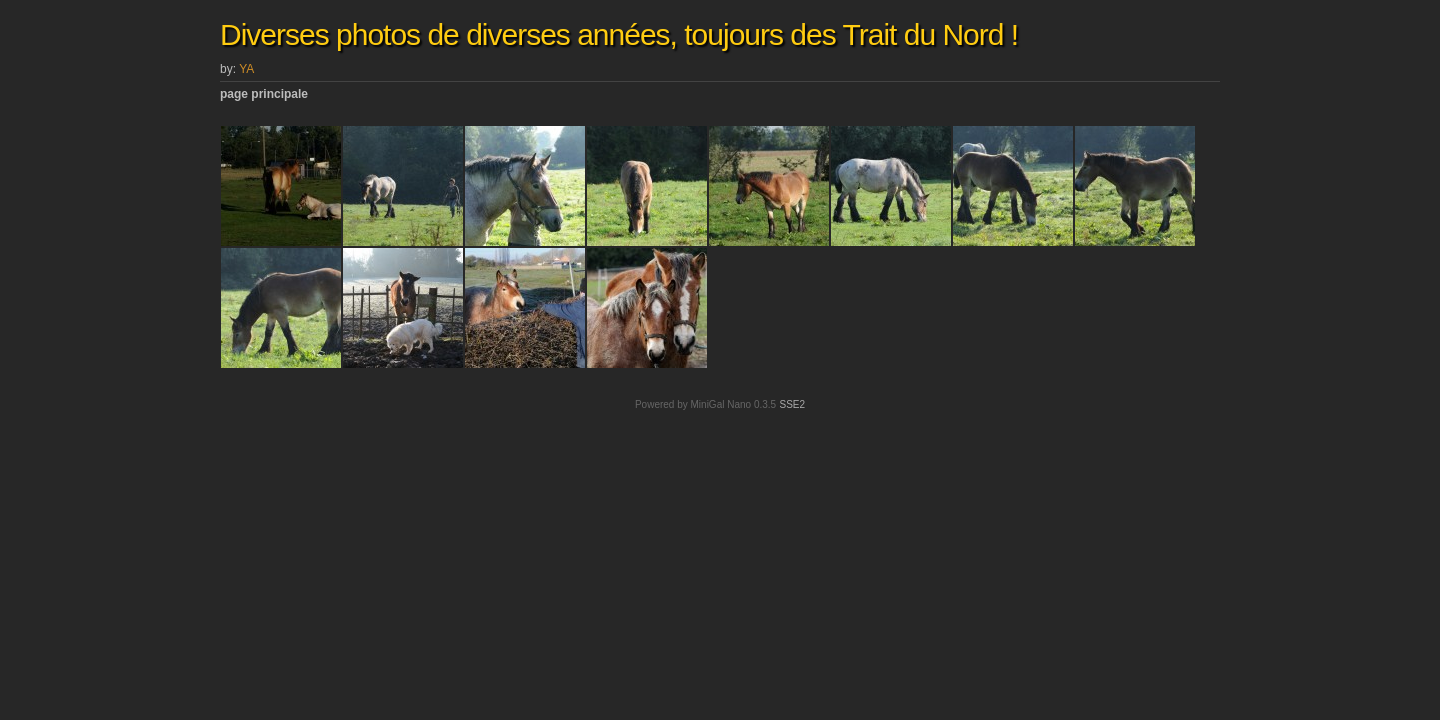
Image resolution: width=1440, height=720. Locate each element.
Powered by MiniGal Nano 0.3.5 (705, 404)
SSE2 (792, 404)
